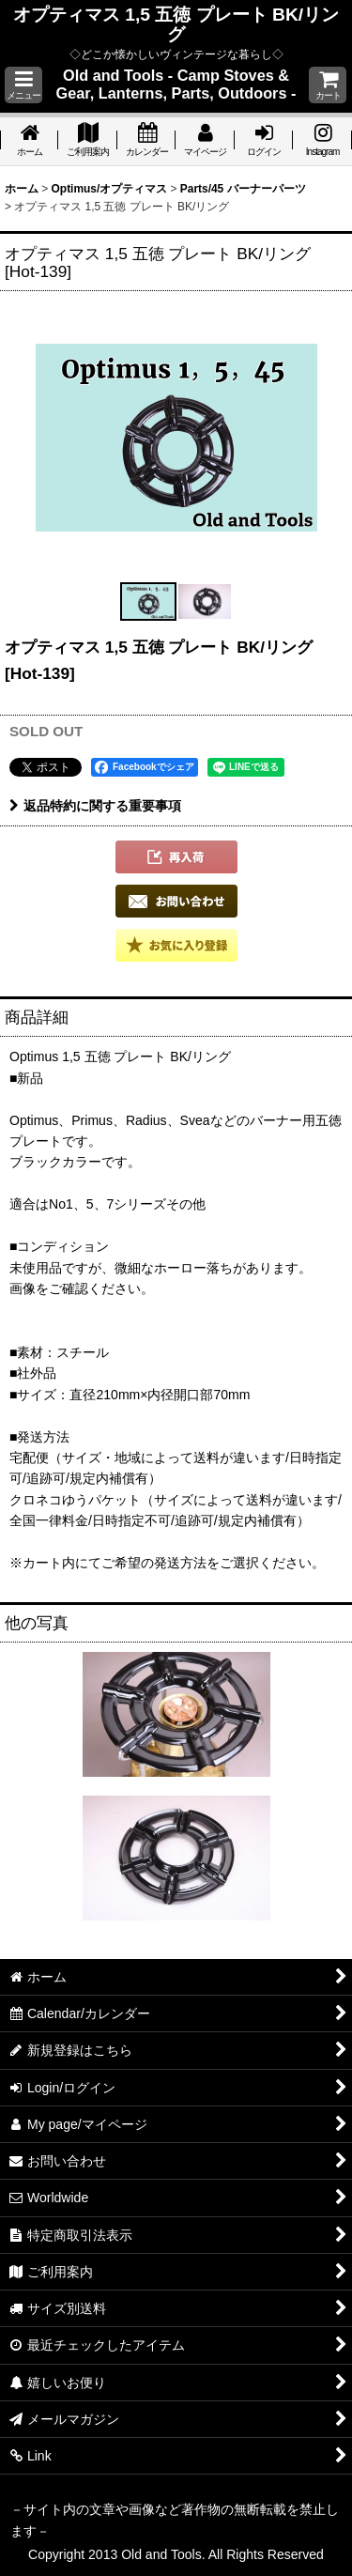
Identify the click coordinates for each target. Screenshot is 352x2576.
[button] (23, 85)
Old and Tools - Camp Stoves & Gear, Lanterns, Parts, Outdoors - (176, 84)
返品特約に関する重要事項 (95, 805)
